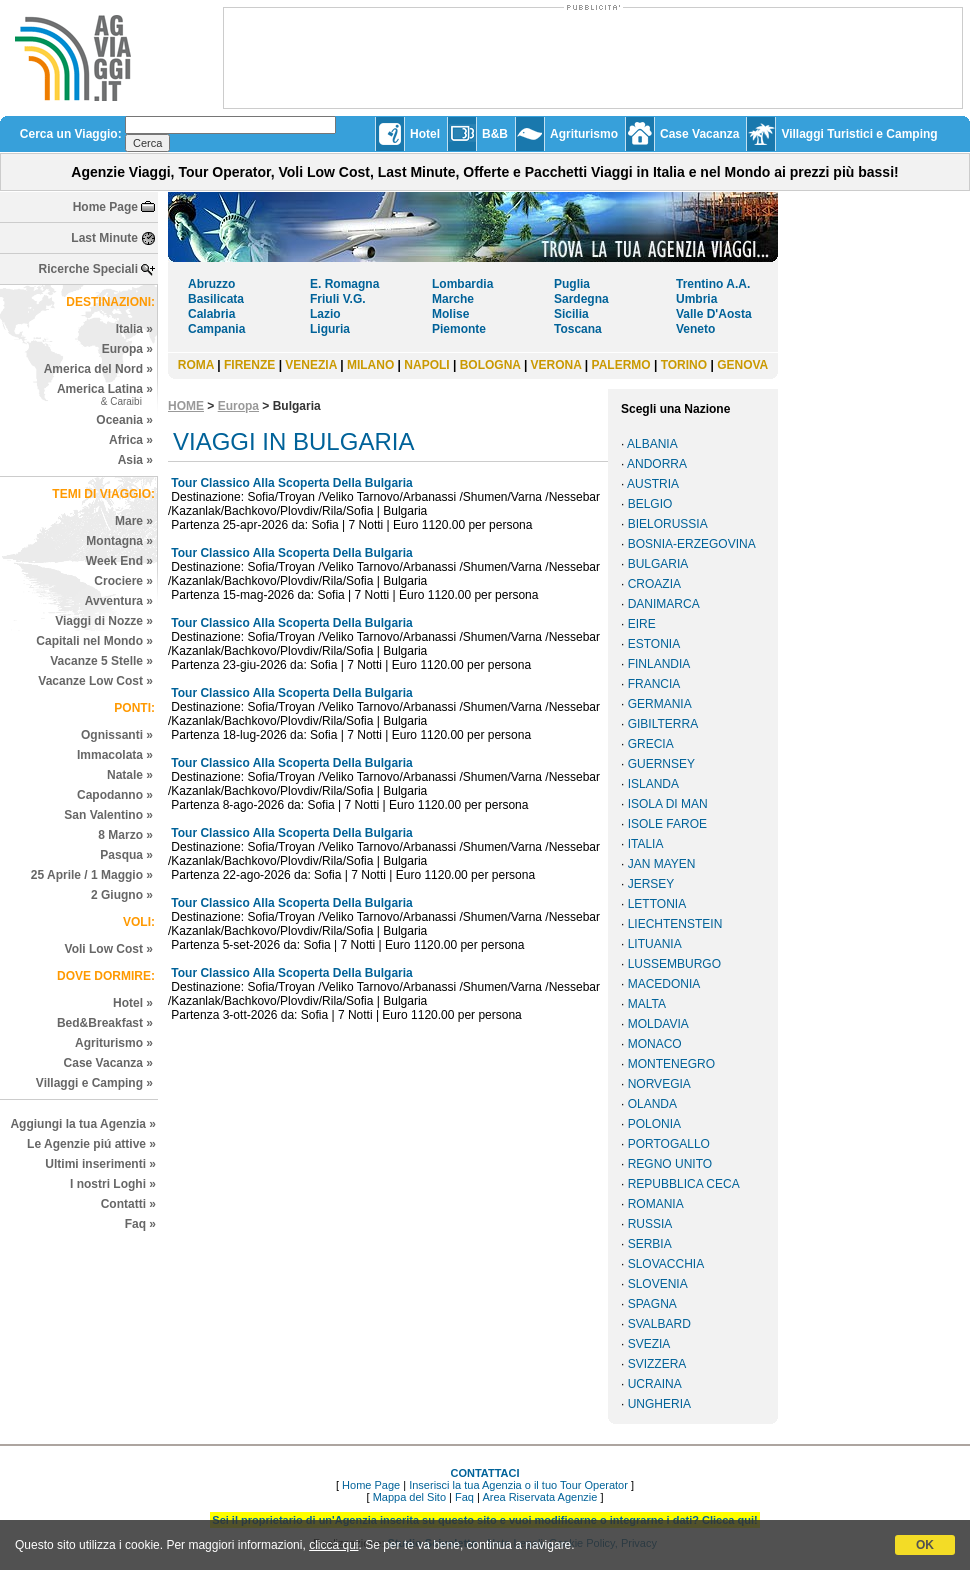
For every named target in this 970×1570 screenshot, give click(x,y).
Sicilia (571, 314)
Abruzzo (211, 284)
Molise (450, 314)
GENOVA (742, 365)
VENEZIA (311, 365)
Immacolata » (115, 755)
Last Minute (104, 238)
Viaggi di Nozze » (104, 621)
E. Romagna (344, 284)
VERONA (556, 365)
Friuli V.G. (338, 299)
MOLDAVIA (658, 1024)
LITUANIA (655, 944)
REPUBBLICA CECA (684, 1184)
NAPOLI (426, 365)
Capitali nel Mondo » (94, 641)
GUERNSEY (661, 764)
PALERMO (621, 365)
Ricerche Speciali (88, 269)
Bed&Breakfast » (105, 1023)
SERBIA (650, 1244)
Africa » (131, 440)
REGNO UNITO (670, 1164)
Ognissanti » (117, 735)
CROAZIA (654, 584)
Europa (238, 406)
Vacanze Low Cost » (95, 681)
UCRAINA (655, 1384)
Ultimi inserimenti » (100, 1164)
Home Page (105, 207)
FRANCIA (654, 684)
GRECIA (651, 744)
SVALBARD (659, 1324)
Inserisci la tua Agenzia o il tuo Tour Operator (518, 1485)
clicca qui (333, 1545)
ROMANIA (656, 1204)
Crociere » (123, 581)
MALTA (647, 1004)
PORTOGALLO (669, 1144)
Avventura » (119, 601)
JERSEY (651, 884)
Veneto (695, 329)
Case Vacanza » (108, 1063)
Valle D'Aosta (714, 314)
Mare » (134, 521)
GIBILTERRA (663, 724)
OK (925, 1545)
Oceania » (124, 420)
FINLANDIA (659, 664)
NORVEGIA (659, 1084)
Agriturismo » (114, 1043)
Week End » (119, 561)
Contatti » (128, 1204)
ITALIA (646, 844)
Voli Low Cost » (109, 949)
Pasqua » (126, 855)
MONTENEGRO (671, 1064)
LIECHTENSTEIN (675, 924)
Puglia (572, 284)
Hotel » (133, 1003)
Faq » (140, 1224)
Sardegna (581, 299)
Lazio (325, 314)
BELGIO (650, 504)
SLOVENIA (658, 1284)
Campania (216, 329)
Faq (464, 1497)
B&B (495, 134)
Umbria (696, 299)
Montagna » (119, 541)
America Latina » (105, 394)
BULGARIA (658, 564)
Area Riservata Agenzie (539, 1497)
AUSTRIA (653, 484)
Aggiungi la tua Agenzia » (83, 1124)
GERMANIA (660, 704)
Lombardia (462, 284)
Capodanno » (115, 795)
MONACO (655, 1044)
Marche (453, 299)
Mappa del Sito (409, 1497)
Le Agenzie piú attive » (91, 1144)
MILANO (370, 365)
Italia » (134, 329)
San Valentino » (108, 815)
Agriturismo (584, 134)
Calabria (211, 314)
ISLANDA (653, 784)
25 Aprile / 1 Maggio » (92, 875)
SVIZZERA (657, 1364)
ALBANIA (652, 444)
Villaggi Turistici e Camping (859, 134)
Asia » (135, 460)
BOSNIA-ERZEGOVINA (692, 544)
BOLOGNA (490, 365)
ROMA (196, 365)
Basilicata (216, 299)
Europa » (127, 349)
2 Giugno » (122, 895)
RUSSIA (650, 1224)
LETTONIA (657, 904)
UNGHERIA (659, 1404)
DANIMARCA (664, 604)
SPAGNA (652, 1304)
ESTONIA (654, 644)
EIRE (642, 624)
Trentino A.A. (713, 284)
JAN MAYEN (662, 864)
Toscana (578, 329)
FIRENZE (249, 365)
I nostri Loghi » (113, 1184)
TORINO (684, 365)
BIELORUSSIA (668, 524)
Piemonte (459, 329)
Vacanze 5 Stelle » (101, 661)
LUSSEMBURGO (674, 964)
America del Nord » (98, 369)
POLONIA (654, 1124)
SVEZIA (649, 1344)
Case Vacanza (699, 134)
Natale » (130, 775)
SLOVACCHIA (666, 1264)
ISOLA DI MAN (668, 804)
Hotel (425, 134)
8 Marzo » (125, 835)
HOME (186, 406)
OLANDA (652, 1104)
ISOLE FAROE (667, 824)
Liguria (330, 329)
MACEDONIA (664, 984)
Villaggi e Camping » (94, 1083)
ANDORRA (657, 464)
